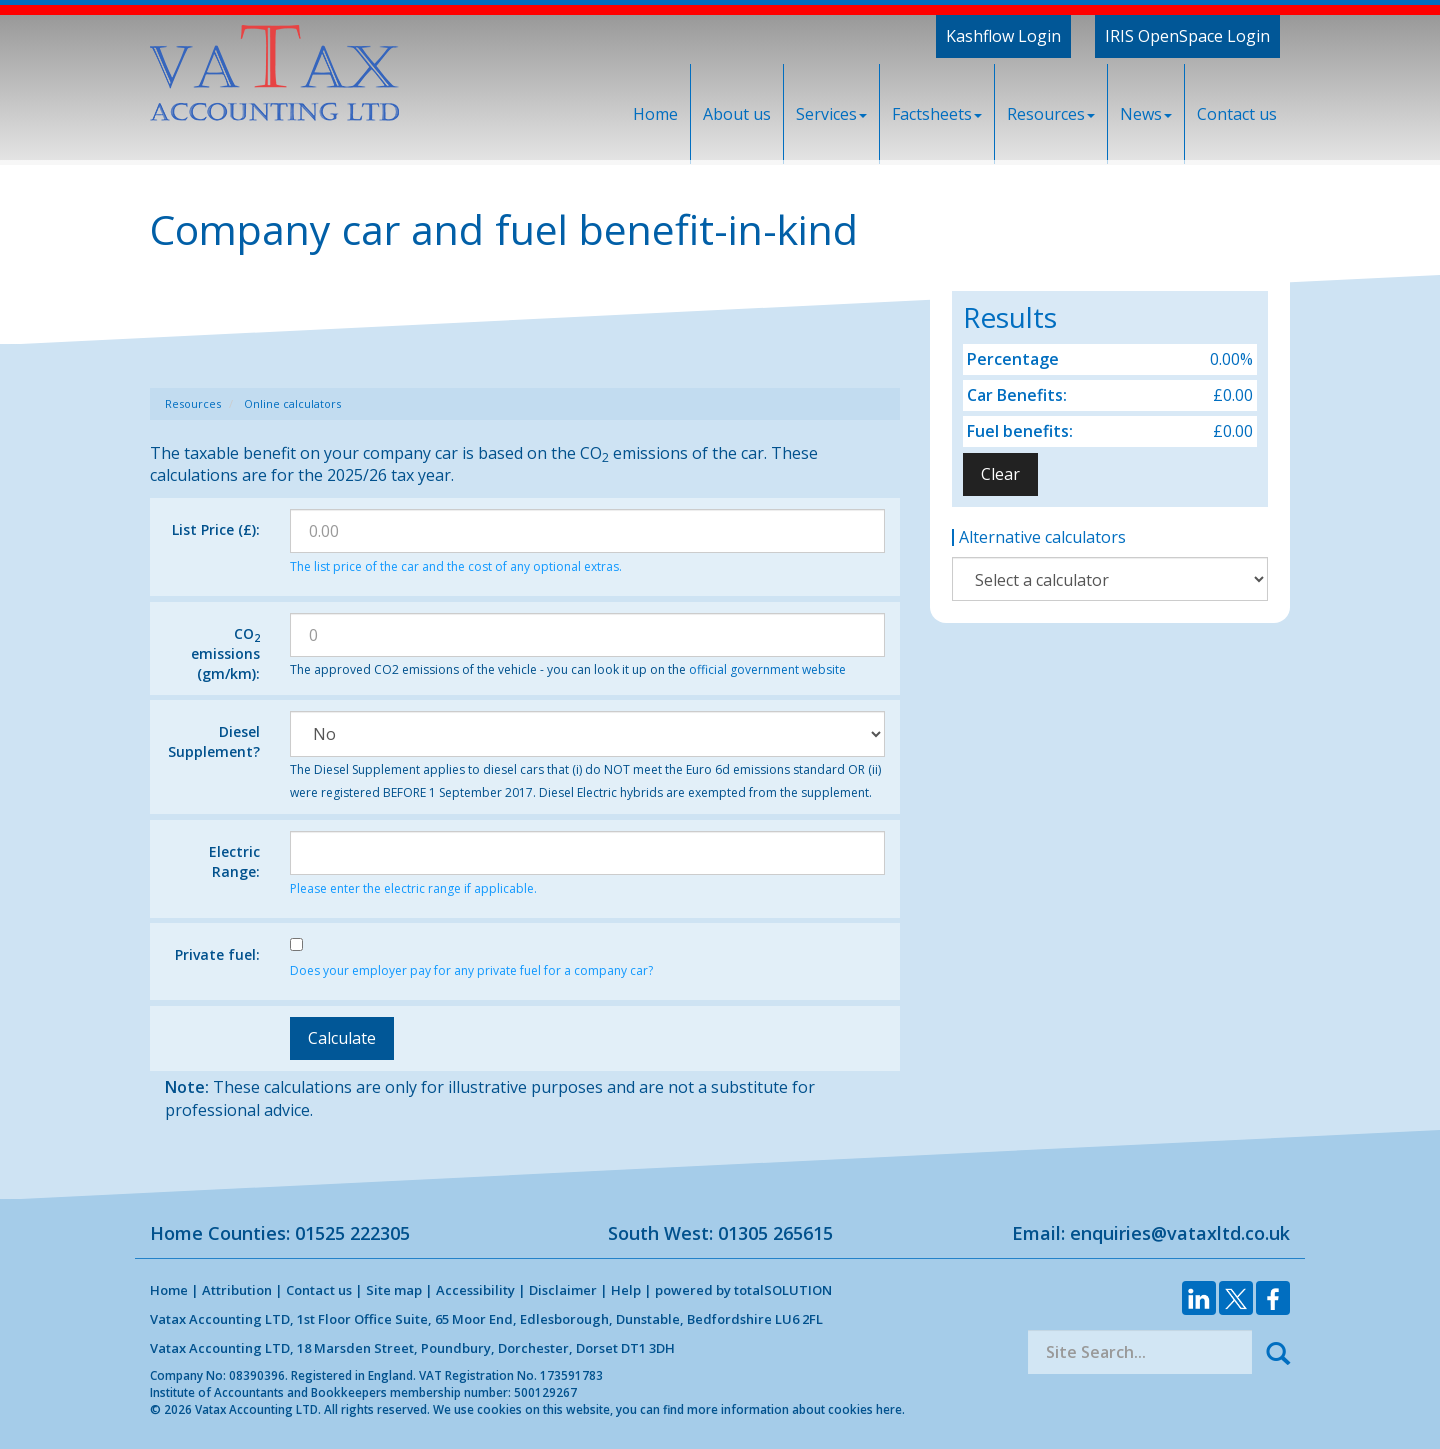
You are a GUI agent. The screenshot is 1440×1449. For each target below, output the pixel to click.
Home (655, 114)
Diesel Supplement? (214, 741)
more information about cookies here (794, 1409)
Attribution (237, 1290)
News (1146, 114)
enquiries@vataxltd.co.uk (1180, 1233)
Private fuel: (217, 954)
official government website (767, 669)
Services (831, 114)
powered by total (743, 1290)
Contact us (1237, 114)
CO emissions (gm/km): (225, 653)
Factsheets (937, 114)
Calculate (342, 1038)
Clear (1000, 474)
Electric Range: (234, 861)
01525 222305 (352, 1233)
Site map (394, 1290)
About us (737, 114)
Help (626, 1290)
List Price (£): (216, 529)
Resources (1051, 114)
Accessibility (475, 1290)
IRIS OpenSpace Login (1187, 36)
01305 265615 (775, 1233)
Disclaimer (563, 1290)
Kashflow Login (1003, 36)
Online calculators (292, 403)
